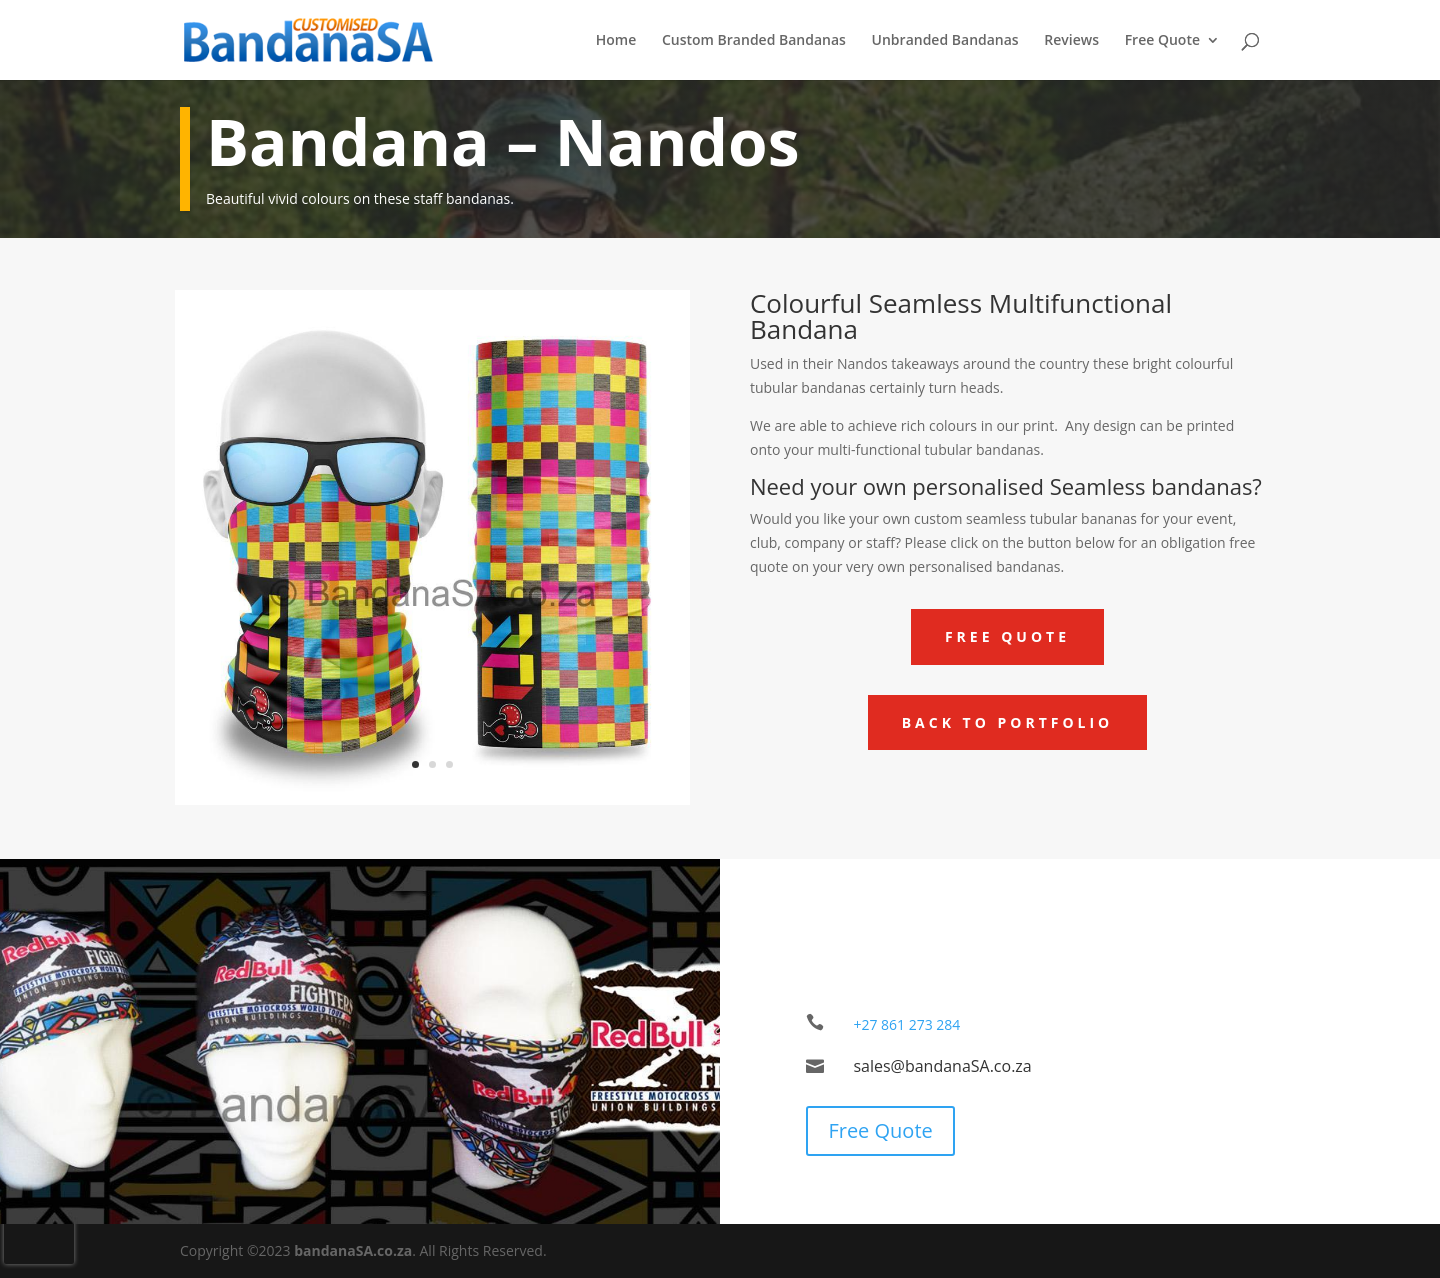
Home (616, 41)
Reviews (1071, 41)
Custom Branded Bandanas (754, 41)
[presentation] (39, 1234)
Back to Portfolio (1008, 722)
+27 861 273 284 (906, 1024)
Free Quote (1162, 41)
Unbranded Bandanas (945, 41)
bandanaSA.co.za (353, 1250)
